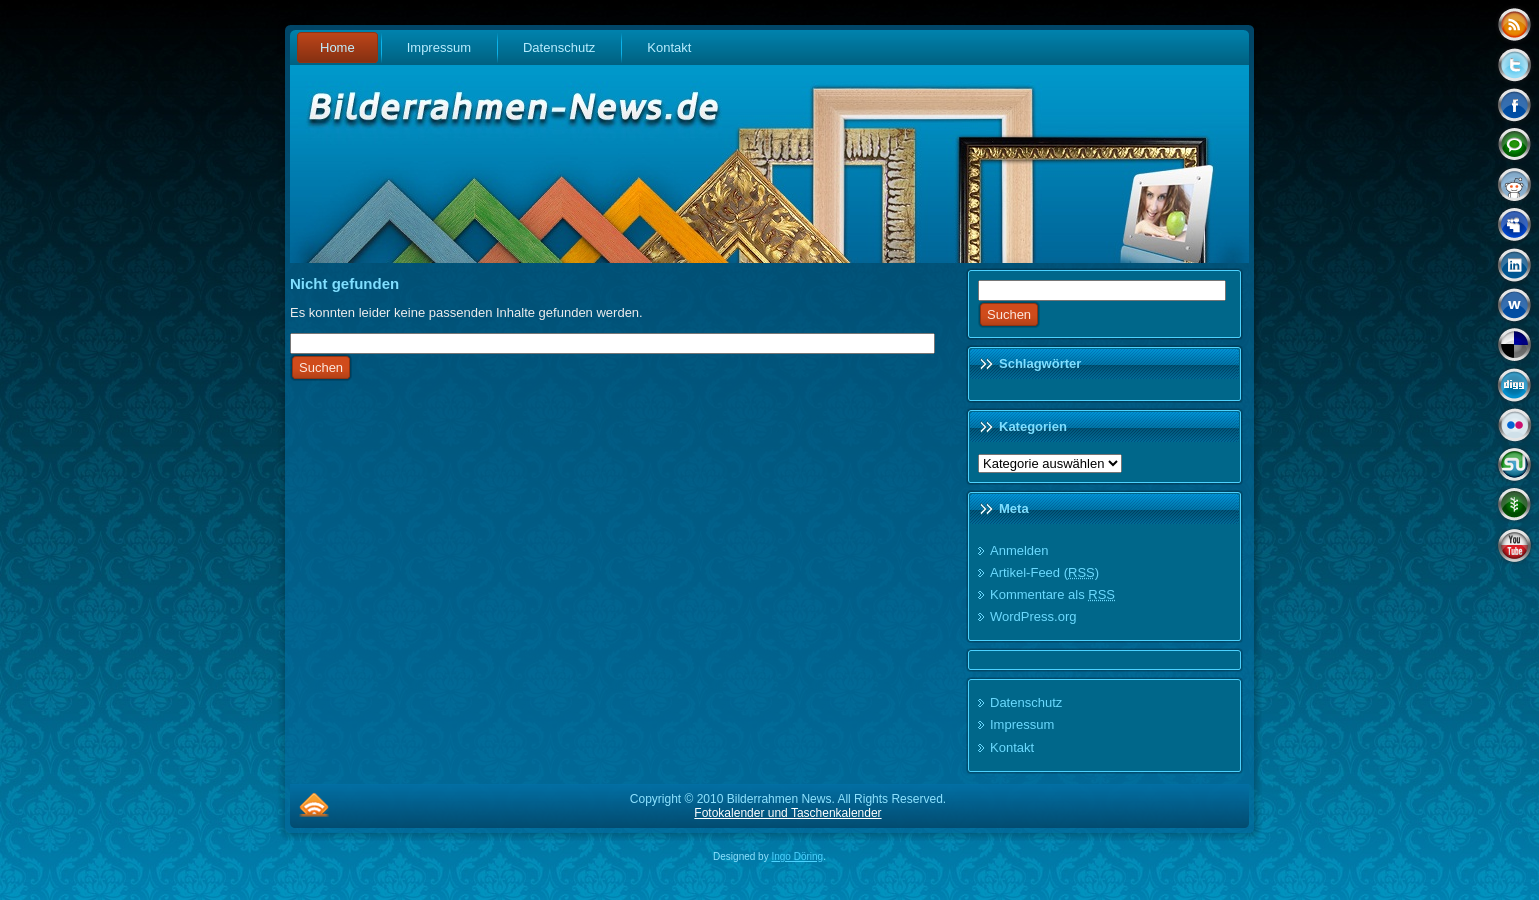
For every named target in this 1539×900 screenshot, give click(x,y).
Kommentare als (1052, 594)
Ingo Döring (797, 856)
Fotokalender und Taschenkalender (787, 813)
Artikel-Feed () (1044, 572)
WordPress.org (1033, 616)
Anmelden (1019, 550)
